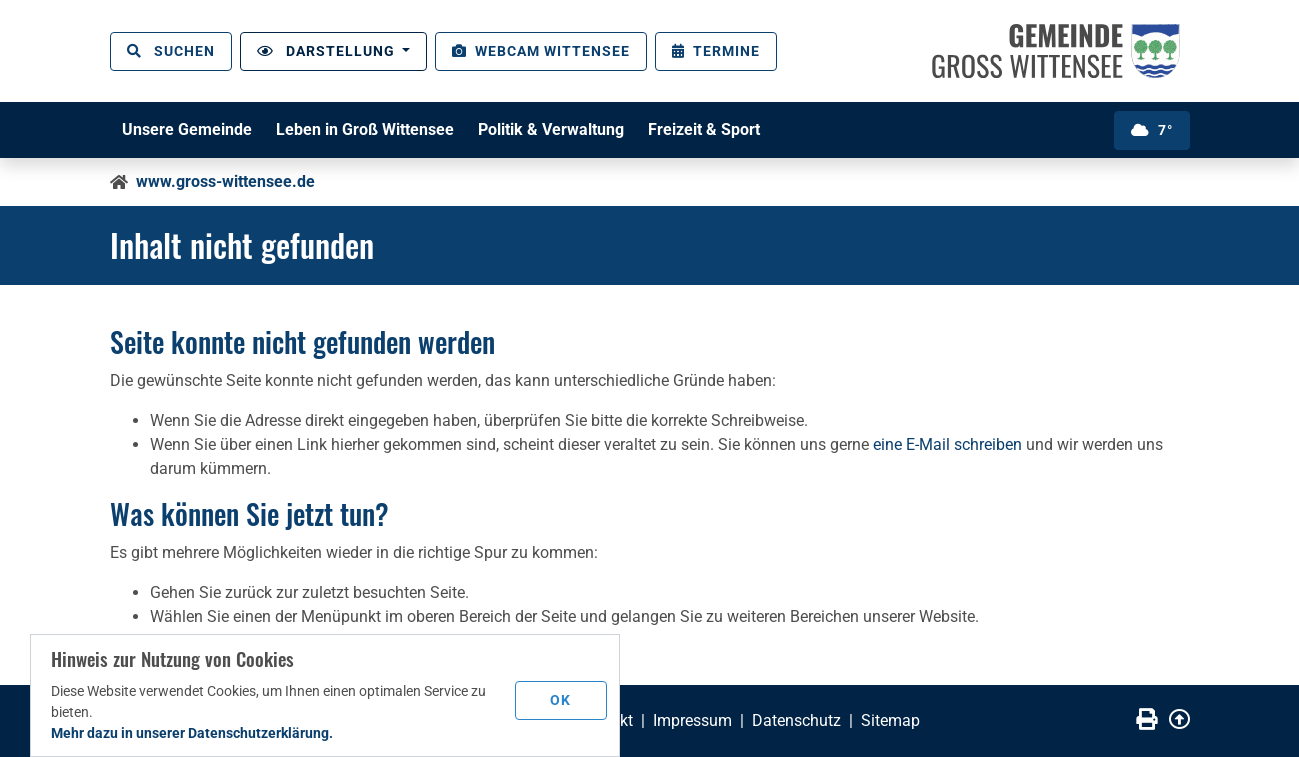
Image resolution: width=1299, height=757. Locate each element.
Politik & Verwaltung (551, 129)
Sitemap (890, 720)
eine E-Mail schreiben (947, 444)
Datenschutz (796, 720)
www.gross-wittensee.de (225, 181)
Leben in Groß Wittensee (365, 129)
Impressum (692, 720)
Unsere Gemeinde (187, 129)
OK (560, 700)
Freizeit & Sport (704, 129)
